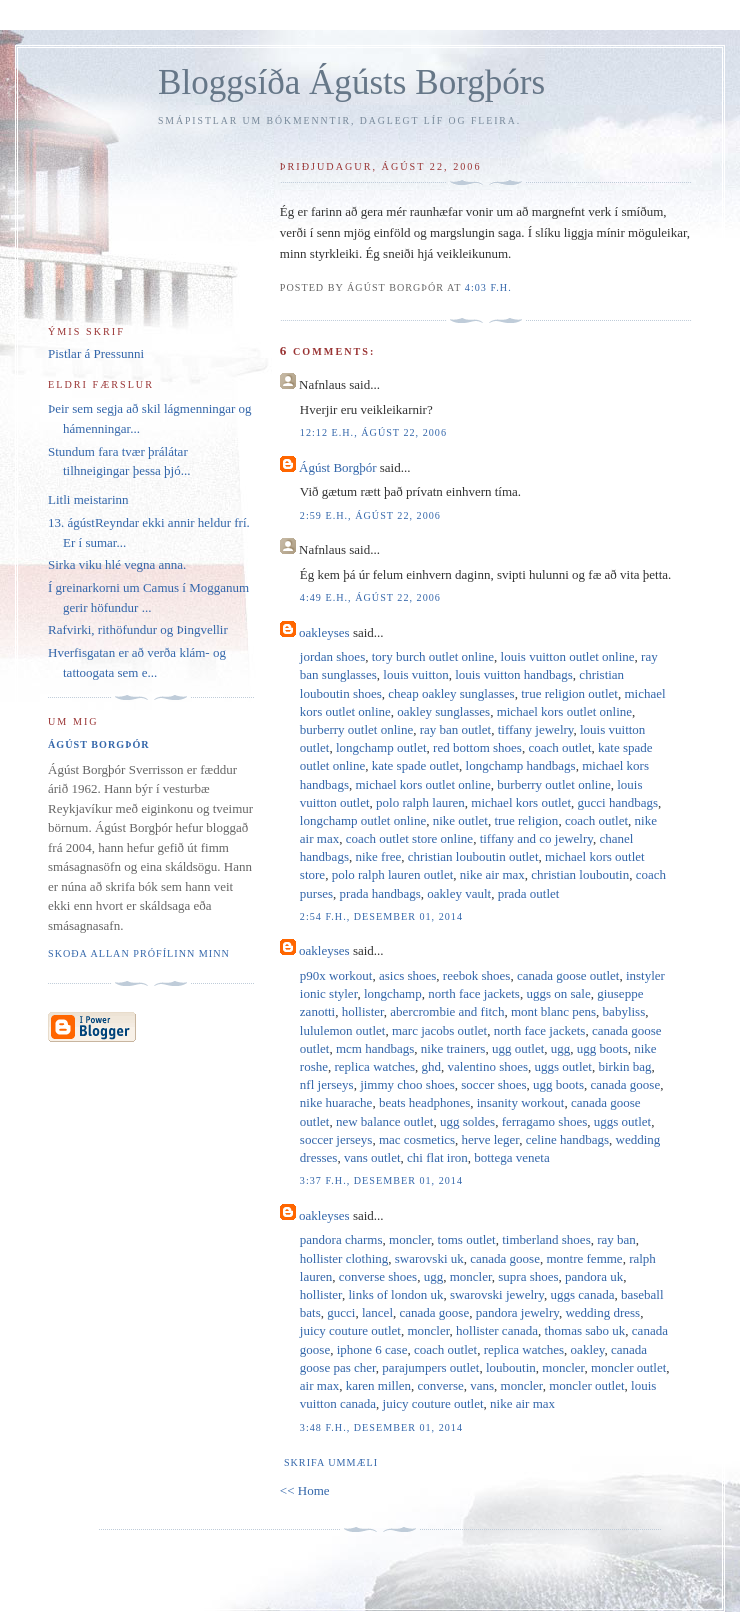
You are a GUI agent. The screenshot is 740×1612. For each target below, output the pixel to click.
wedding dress (602, 1312)
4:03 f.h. (488, 287)
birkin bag (624, 1066)
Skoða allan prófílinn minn (139, 953)
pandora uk (594, 1276)
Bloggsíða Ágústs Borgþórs (351, 82)
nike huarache (336, 1102)
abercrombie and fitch (447, 1011)
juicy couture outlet (350, 1330)
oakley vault (459, 893)
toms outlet (467, 1239)
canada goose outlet (568, 975)
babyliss (624, 1011)
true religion (526, 820)
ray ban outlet (455, 729)
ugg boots (602, 1048)
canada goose (626, 1084)
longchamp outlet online (363, 820)
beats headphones (424, 1102)
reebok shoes (477, 975)
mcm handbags (375, 1048)
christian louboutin (580, 874)
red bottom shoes (477, 747)
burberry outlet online (356, 729)
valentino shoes (488, 1066)
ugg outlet (518, 1048)
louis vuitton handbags (514, 674)
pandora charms (341, 1239)
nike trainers (453, 1048)
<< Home (305, 1490)
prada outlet (529, 893)
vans (482, 1385)
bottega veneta (511, 1157)
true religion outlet (569, 693)
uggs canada (583, 1294)
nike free (378, 856)
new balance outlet (384, 1121)
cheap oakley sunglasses (451, 693)
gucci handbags (618, 802)
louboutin (511, 1367)
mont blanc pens (553, 1011)
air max (319, 1385)
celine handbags (567, 1139)
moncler (410, 1239)
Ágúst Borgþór (337, 467)
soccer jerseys (336, 1139)
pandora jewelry (517, 1312)
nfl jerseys (327, 1084)
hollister (363, 1011)
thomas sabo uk (584, 1330)
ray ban (616, 1239)
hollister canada (497, 1330)
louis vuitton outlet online (568, 656)
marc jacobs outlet (439, 1030)
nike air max (492, 874)
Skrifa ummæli (331, 1462)
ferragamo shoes (545, 1121)
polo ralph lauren (420, 802)
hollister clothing (344, 1258)
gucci (341, 1312)
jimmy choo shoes (407, 1084)
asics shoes (407, 975)
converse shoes (378, 1276)
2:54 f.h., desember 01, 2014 (381, 916)
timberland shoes (546, 1239)
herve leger (491, 1139)
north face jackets (474, 993)
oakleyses (324, 632)
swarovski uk (429, 1258)
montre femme (584, 1258)
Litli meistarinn (88, 499)
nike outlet (460, 820)
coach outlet (559, 747)
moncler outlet (628, 1367)
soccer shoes (493, 1084)
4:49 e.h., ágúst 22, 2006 (370, 597)
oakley (588, 1349)
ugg (561, 1048)
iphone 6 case (372, 1349)
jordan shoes (332, 656)
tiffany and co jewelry (536, 838)
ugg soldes (467, 1121)
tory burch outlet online (433, 656)
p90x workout (336, 975)
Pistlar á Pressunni (96, 353)
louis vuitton (415, 674)
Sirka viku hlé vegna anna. (117, 564)
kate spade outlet (415, 765)
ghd (432, 1066)
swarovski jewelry (497, 1294)
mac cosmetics (417, 1139)
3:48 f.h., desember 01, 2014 (381, 1427)
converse (441, 1385)
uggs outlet (563, 1066)
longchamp (393, 993)
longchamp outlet (381, 747)
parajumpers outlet (430, 1367)
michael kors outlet (521, 802)
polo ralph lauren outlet (393, 874)
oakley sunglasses (443, 711)
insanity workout (521, 1102)
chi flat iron (437, 1157)
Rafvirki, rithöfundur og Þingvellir (138, 629)
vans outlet (372, 1157)
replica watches (375, 1066)
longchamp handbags (521, 765)
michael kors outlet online (564, 711)
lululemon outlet (343, 1030)
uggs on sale (558, 993)
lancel (377, 1312)
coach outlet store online (409, 838)
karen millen (378, 1385)
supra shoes (528, 1276)
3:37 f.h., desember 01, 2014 (381, 1180)
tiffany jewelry (536, 729)
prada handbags (380, 893)
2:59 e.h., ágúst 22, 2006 (370, 515)
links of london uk (395, 1294)
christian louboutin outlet (473, 856)
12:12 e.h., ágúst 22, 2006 (373, 432)
